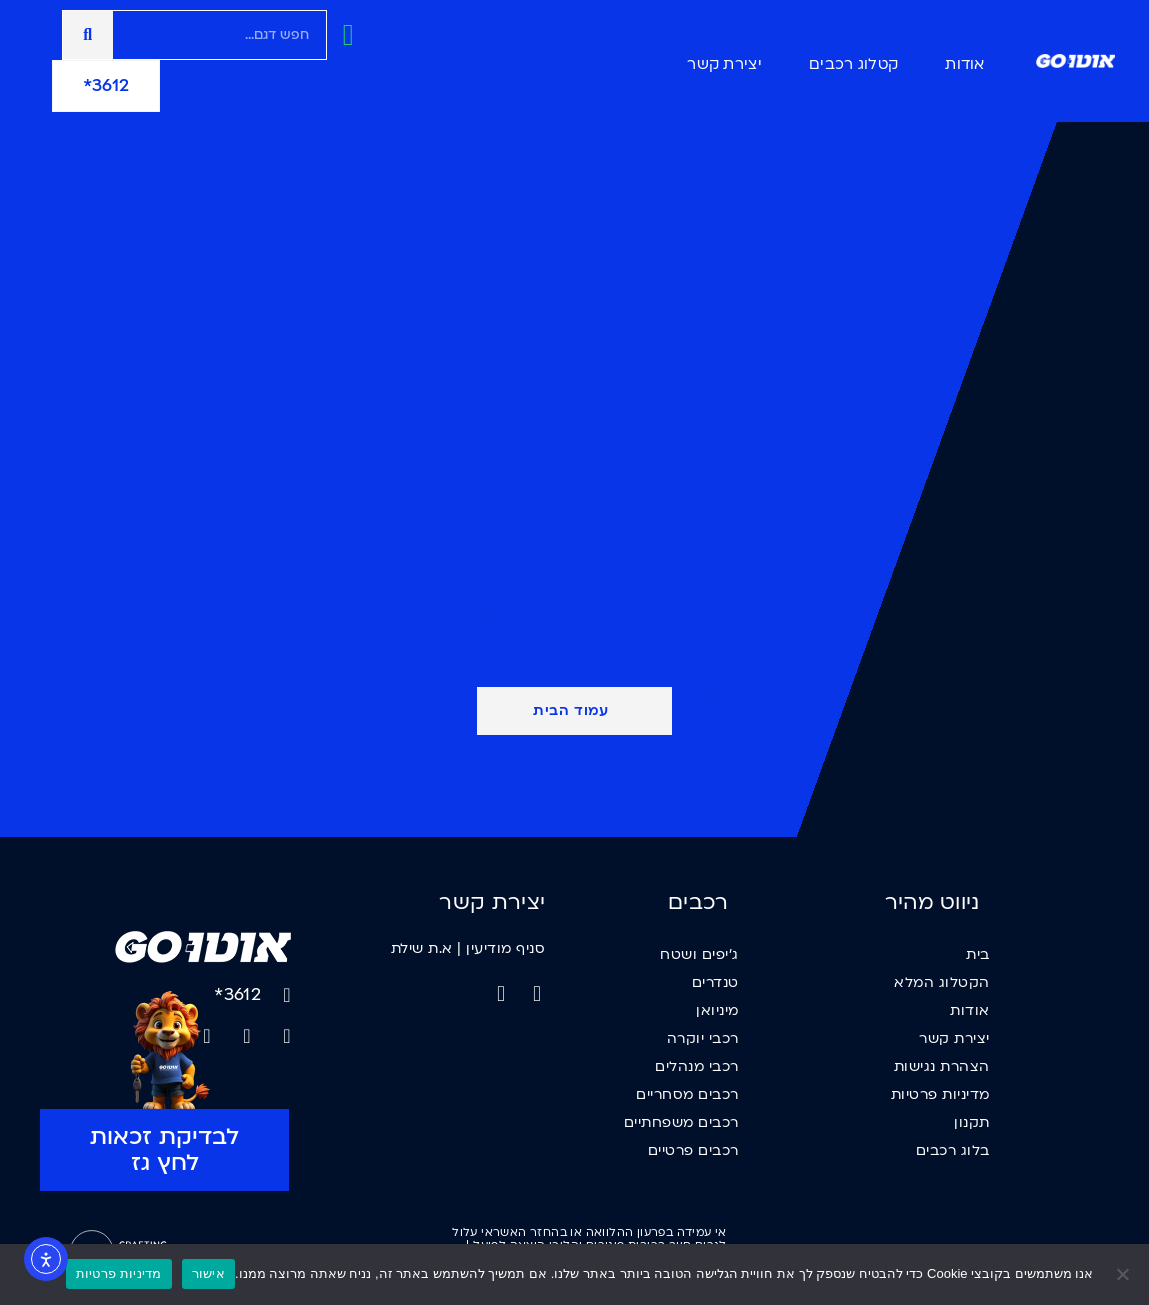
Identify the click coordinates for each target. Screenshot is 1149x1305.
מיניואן (717, 1010)
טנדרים (715, 982)
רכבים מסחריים (687, 1094)
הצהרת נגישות (942, 1066)
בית (978, 954)
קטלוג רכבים (853, 64)
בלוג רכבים (953, 1150)
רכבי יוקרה (703, 1038)
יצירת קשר (724, 64)
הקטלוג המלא (942, 982)
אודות (965, 64)
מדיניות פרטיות (940, 1094)
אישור (208, 1273)
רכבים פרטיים (693, 1150)
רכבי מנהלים (697, 1066)
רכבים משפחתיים (681, 1122)
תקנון (972, 1122)
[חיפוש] (88, 35)
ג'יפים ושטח (699, 954)
